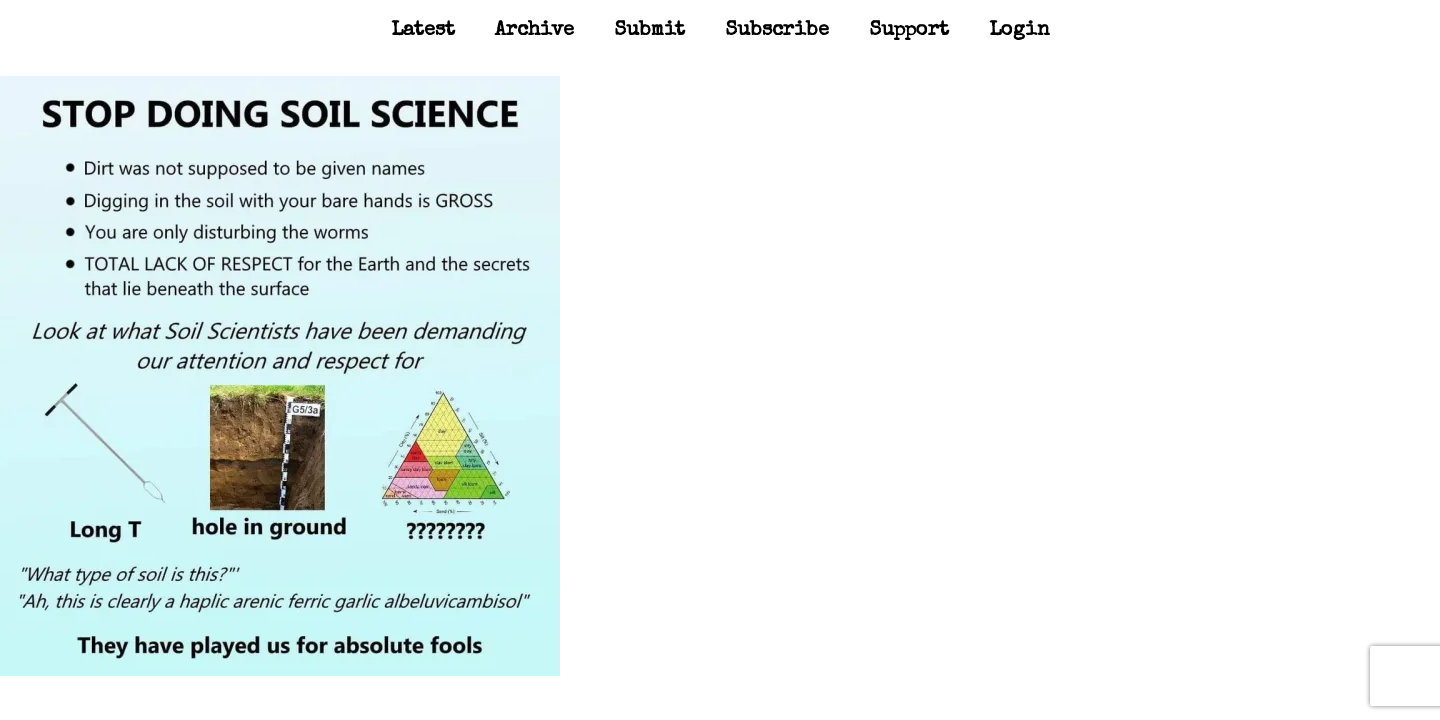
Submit (649, 31)
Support (909, 31)
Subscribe (777, 31)
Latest (423, 31)
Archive (534, 31)
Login (1019, 31)
